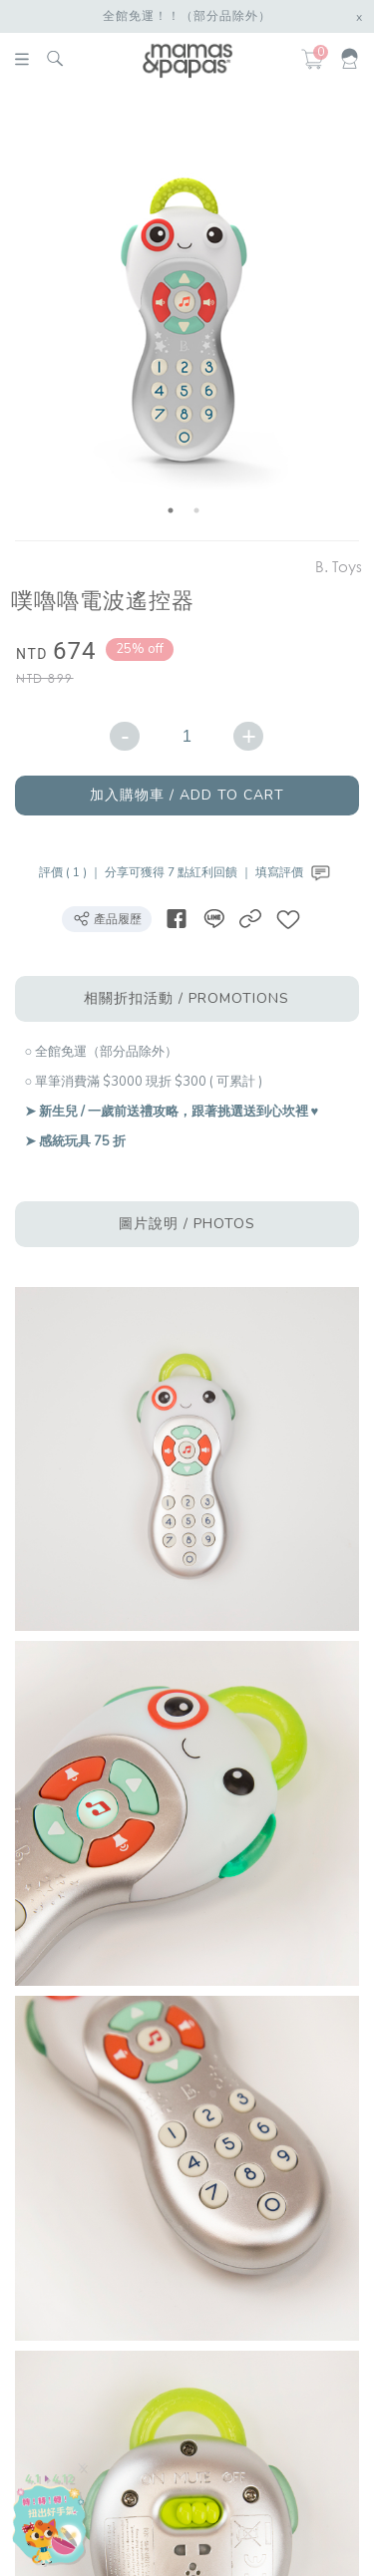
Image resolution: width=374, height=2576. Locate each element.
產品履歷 (107, 918)
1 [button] (171, 510)
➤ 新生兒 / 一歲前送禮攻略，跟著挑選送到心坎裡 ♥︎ (172, 1112)
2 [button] (196, 510)
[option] (184, 318)
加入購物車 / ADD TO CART (187, 795)
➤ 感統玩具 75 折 (75, 1141)
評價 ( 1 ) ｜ (72, 872)
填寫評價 (294, 872)
